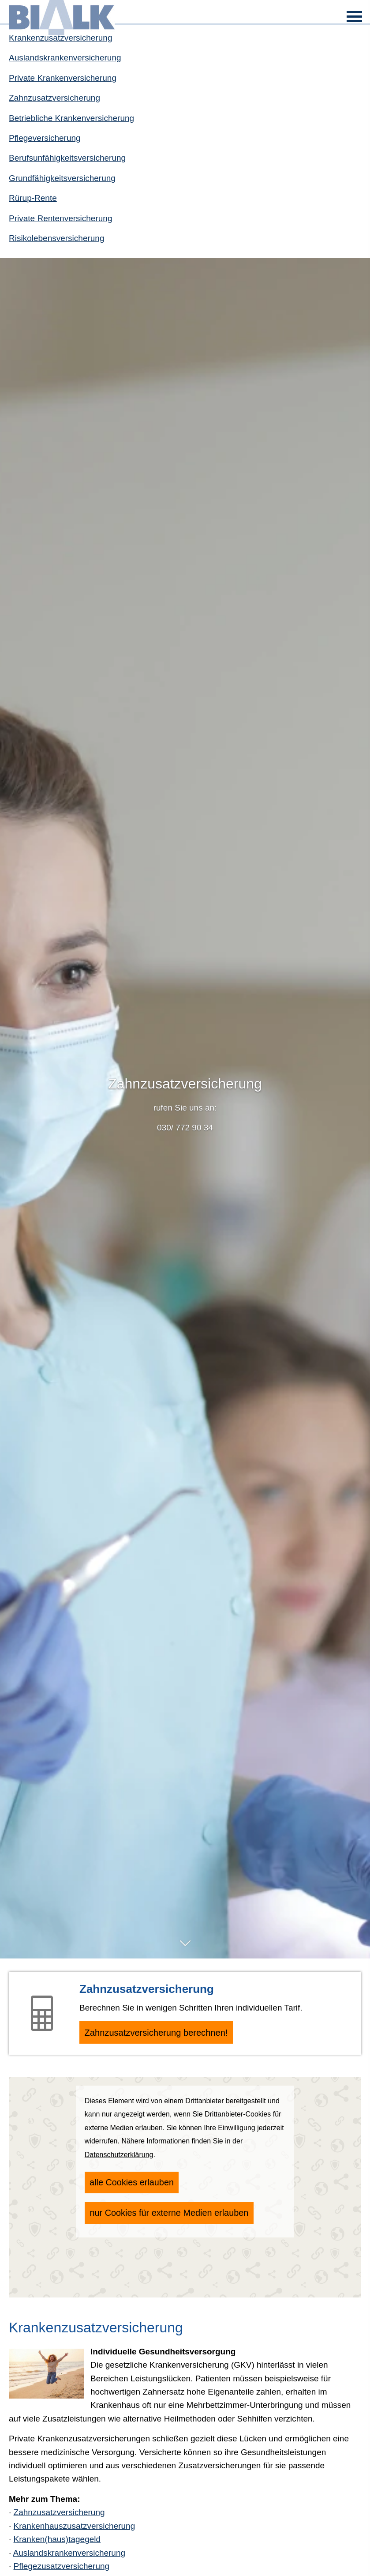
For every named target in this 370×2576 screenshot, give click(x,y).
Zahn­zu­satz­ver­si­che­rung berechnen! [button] (168, 2034)
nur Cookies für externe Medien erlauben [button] (164, 2213)
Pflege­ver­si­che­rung (45, 138)
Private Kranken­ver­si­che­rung (62, 78)
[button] (185, 1947)
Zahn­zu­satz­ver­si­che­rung (54, 97)
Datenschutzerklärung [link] (119, 2160)
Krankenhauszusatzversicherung (74, 2531)
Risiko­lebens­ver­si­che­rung (57, 238)
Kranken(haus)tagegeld (57, 2544)
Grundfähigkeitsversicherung (62, 178)
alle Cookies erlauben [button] (128, 2186)
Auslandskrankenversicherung (65, 57)
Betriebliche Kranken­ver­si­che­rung (71, 118)
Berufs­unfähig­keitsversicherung (67, 157)
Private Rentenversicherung (60, 218)
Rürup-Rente (33, 198)
